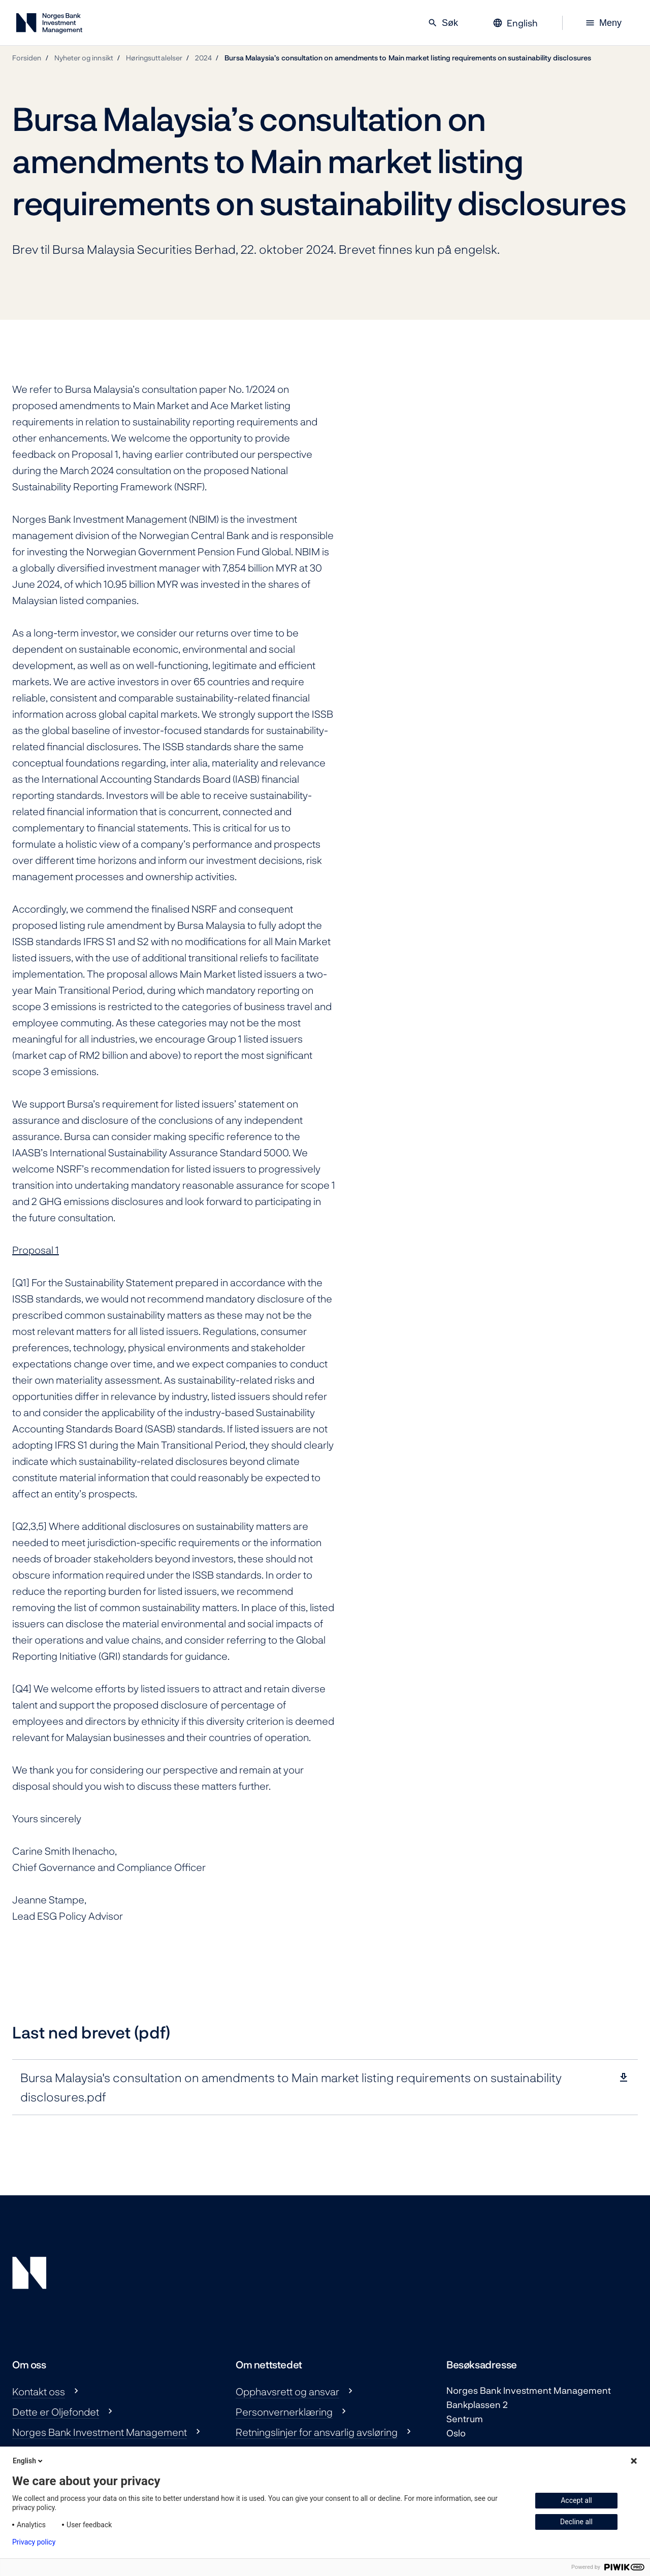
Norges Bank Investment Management (99, 2432)
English (28, 2461)
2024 (203, 57)
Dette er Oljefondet (55, 2411)
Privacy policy (33, 2542)
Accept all (576, 2500)
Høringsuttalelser (154, 57)
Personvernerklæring (284, 2411)
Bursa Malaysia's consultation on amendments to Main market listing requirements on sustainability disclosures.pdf (291, 2087)
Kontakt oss (38, 2391)
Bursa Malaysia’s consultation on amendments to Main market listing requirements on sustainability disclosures (407, 57)
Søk (443, 23)
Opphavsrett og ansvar (287, 2391)
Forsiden (27, 57)
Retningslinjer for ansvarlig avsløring (317, 2432)
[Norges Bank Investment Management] (49, 25)
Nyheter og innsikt (83, 57)
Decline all (576, 2522)
